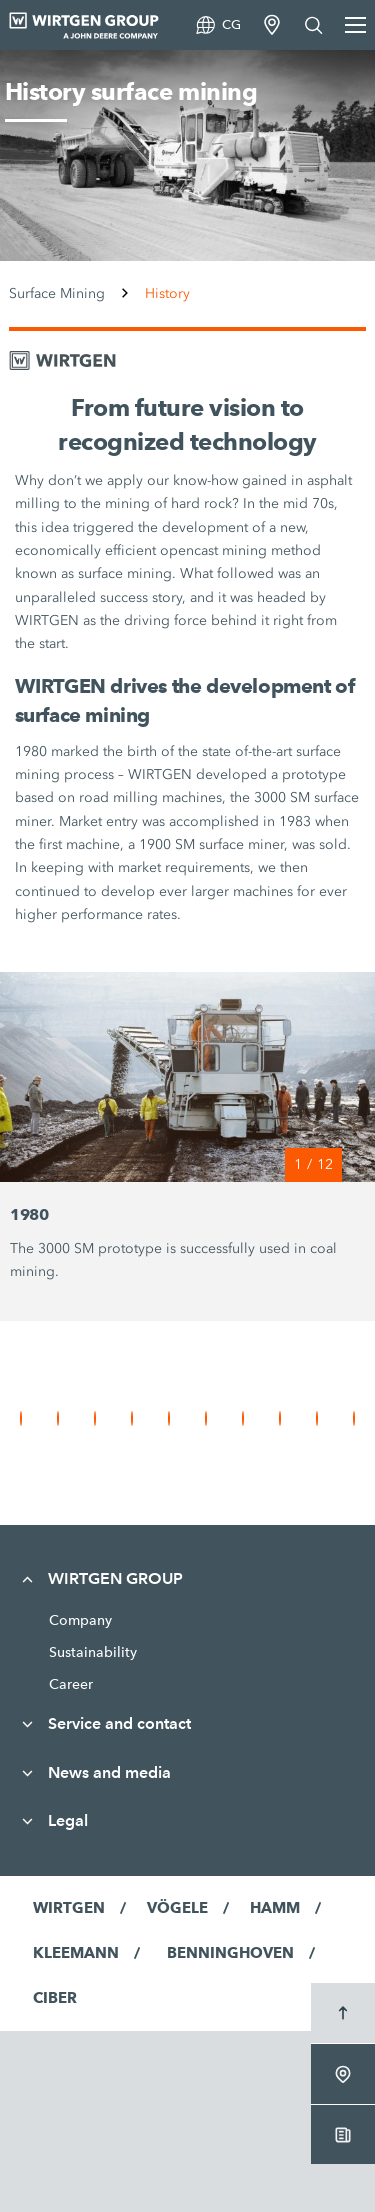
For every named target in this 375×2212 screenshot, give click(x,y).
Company (80, 1620)
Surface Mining (57, 293)
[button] (21, 1418)
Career (71, 1684)
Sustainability (93, 1652)
